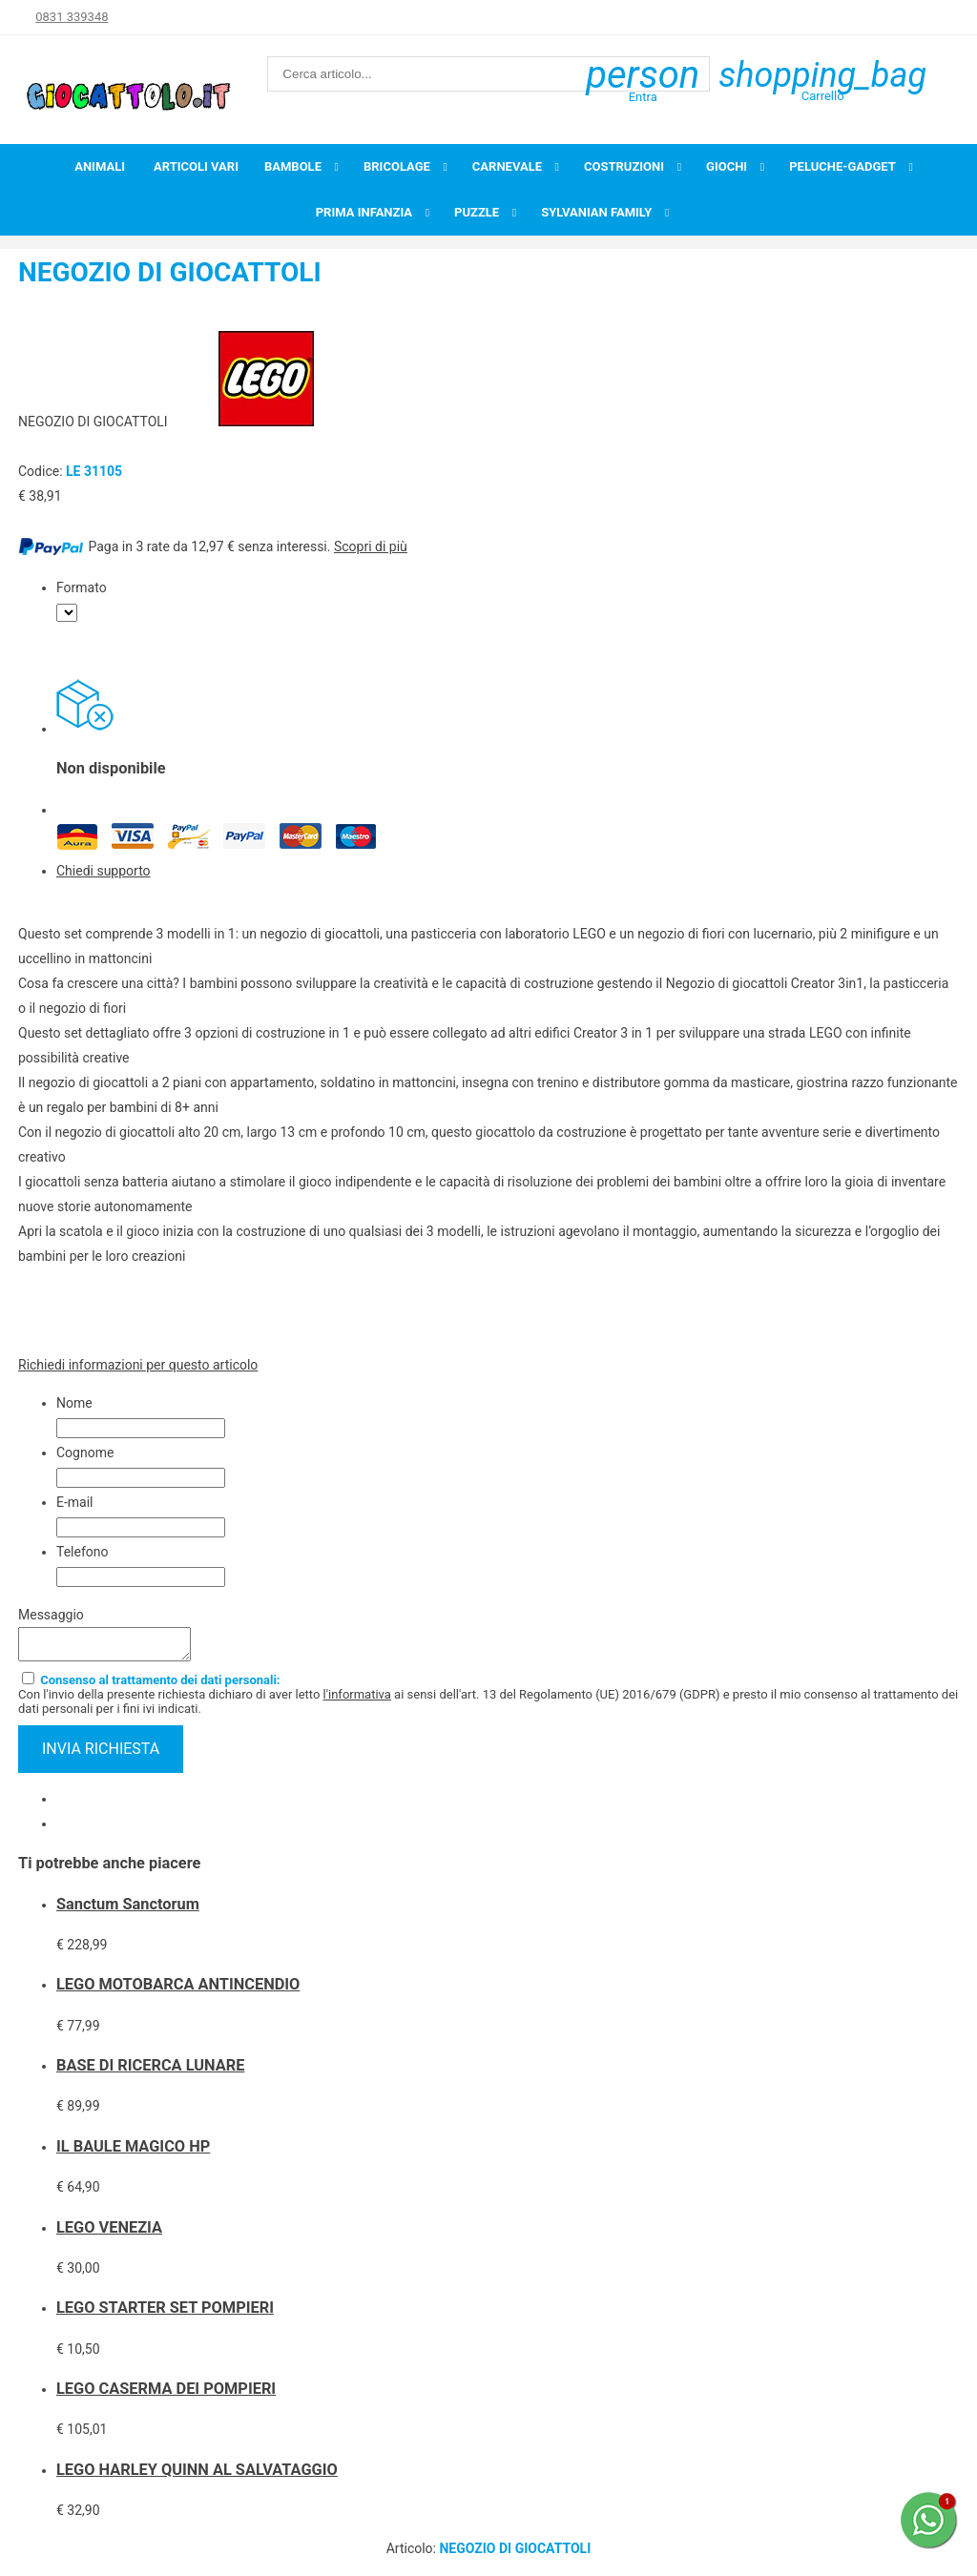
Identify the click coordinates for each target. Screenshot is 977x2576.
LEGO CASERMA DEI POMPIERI (166, 2394)
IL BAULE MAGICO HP (133, 2152)
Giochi (726, 166)
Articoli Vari (196, 166)
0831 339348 (71, 17)
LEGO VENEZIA (109, 2233)
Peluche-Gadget (842, 166)
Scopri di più (370, 546)
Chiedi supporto (103, 870)
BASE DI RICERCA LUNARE (150, 2071)
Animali (99, 166)
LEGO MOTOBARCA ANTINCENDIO (178, 1990)
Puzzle (476, 212)
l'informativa (357, 1700)
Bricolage (397, 166)
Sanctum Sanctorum (127, 1910)
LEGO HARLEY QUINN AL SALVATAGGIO (197, 2475)
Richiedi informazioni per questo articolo (138, 1364)
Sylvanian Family (596, 212)
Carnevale (507, 166)
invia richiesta (100, 1754)
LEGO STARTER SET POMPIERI (165, 2313)
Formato (81, 587)
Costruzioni (624, 166)
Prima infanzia (364, 212)
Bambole (293, 166)
